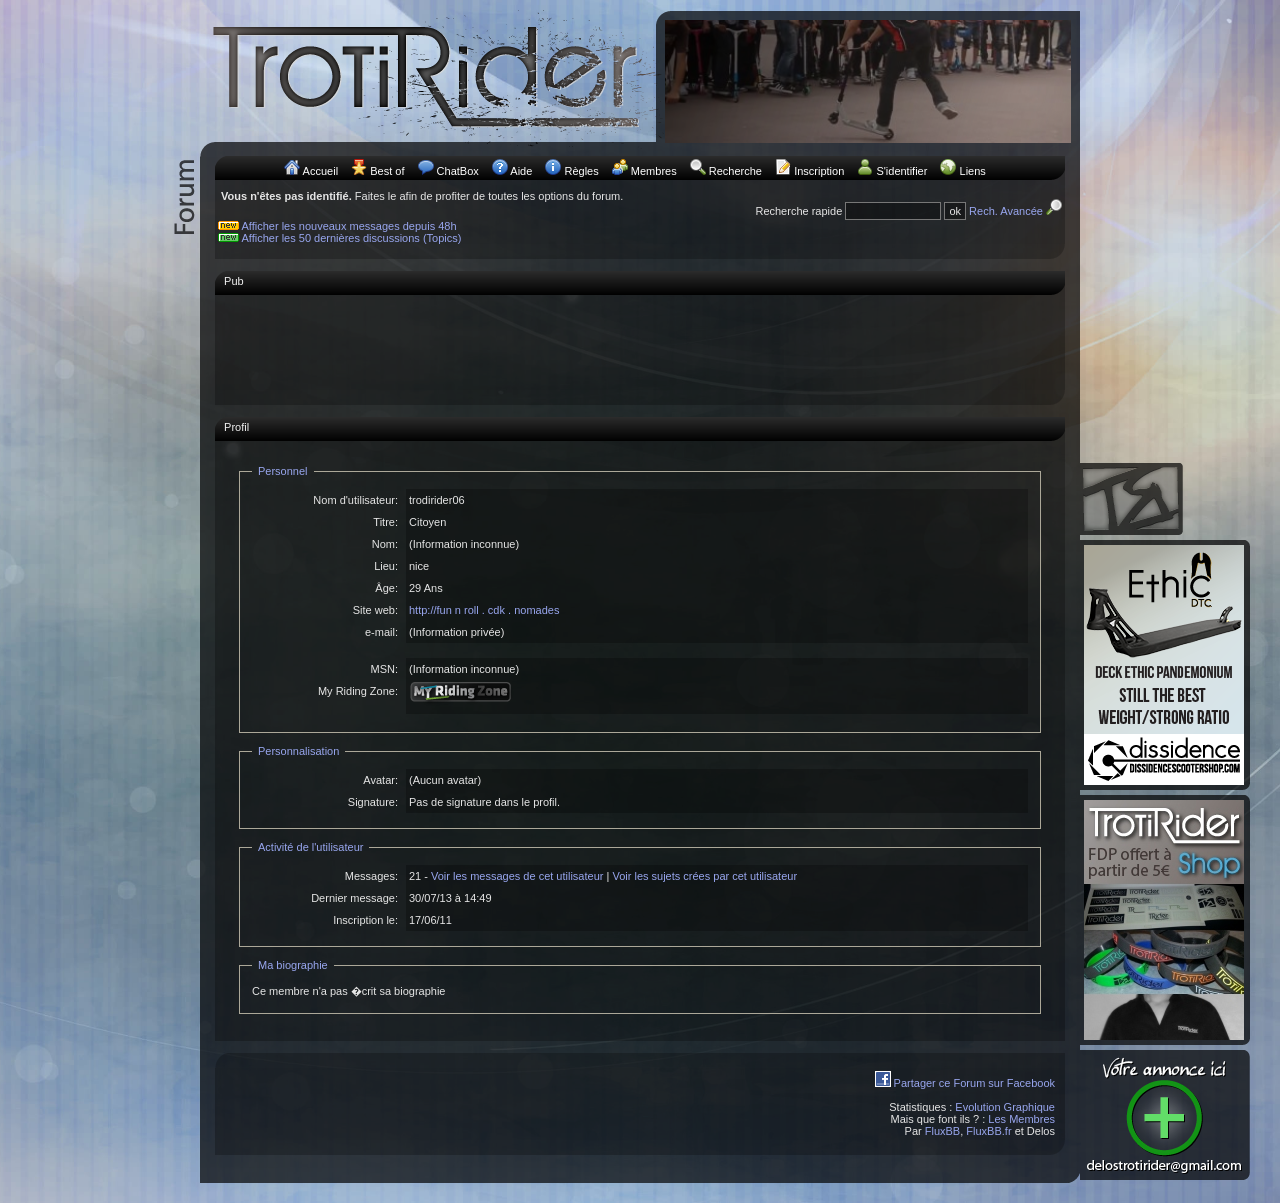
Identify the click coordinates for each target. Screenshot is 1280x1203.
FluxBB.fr (988, 1131)
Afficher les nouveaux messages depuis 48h (349, 226)
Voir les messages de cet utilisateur (517, 876)
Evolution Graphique (1005, 1107)
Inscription (819, 171)
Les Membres (1021, 1119)
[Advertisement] (640, 349)
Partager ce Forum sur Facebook (974, 1083)
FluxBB (942, 1131)
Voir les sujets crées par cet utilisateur (704, 876)
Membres (654, 171)
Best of (387, 171)
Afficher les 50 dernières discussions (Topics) (352, 238)
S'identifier (901, 171)
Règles (581, 171)
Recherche (735, 171)
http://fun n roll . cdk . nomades (484, 610)
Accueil (320, 171)
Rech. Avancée (1017, 211)
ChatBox (458, 171)
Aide (521, 171)
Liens (973, 171)
